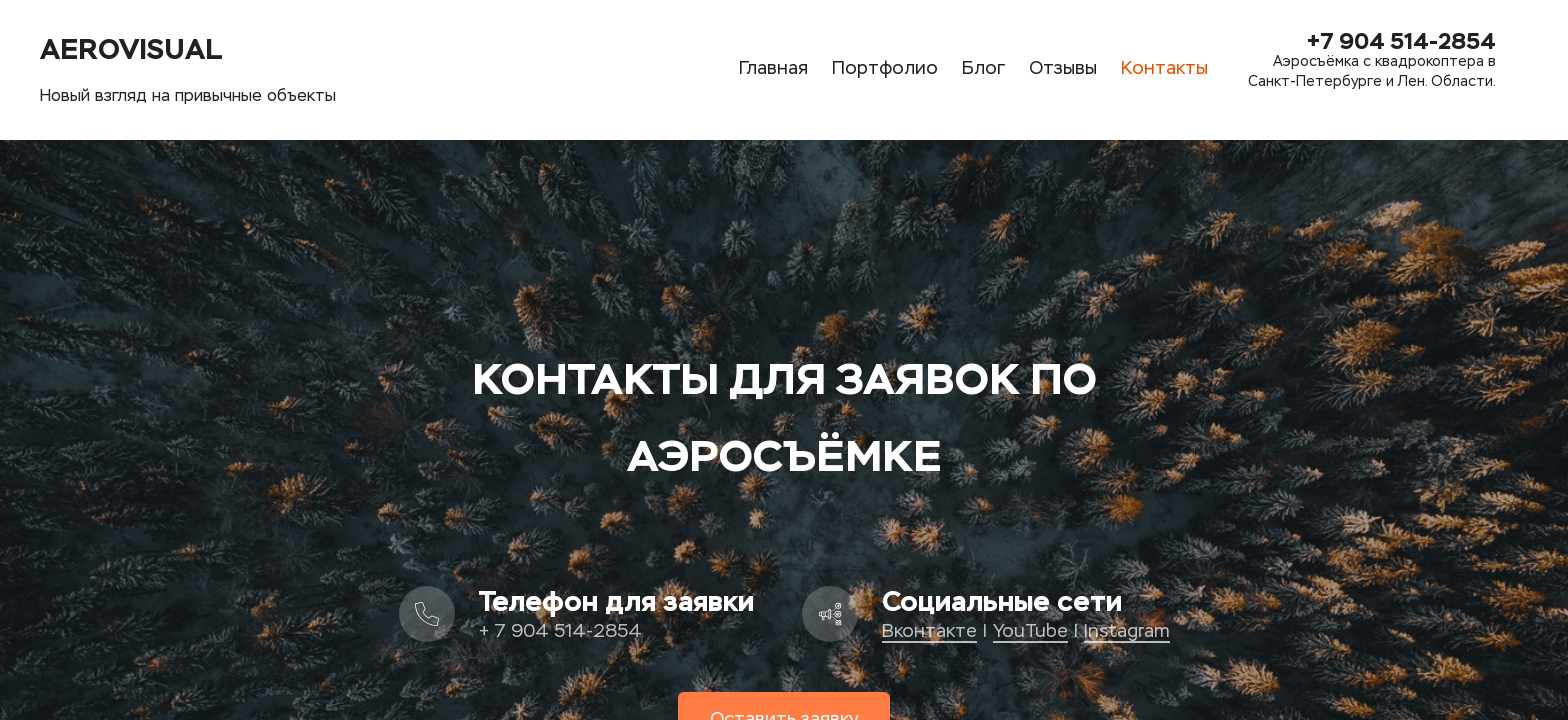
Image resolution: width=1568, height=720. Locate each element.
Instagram (1127, 632)
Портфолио (885, 69)
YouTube (1030, 632)
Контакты (1164, 69)
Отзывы (1063, 69)
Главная (773, 69)
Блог (983, 69)
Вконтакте (929, 632)
